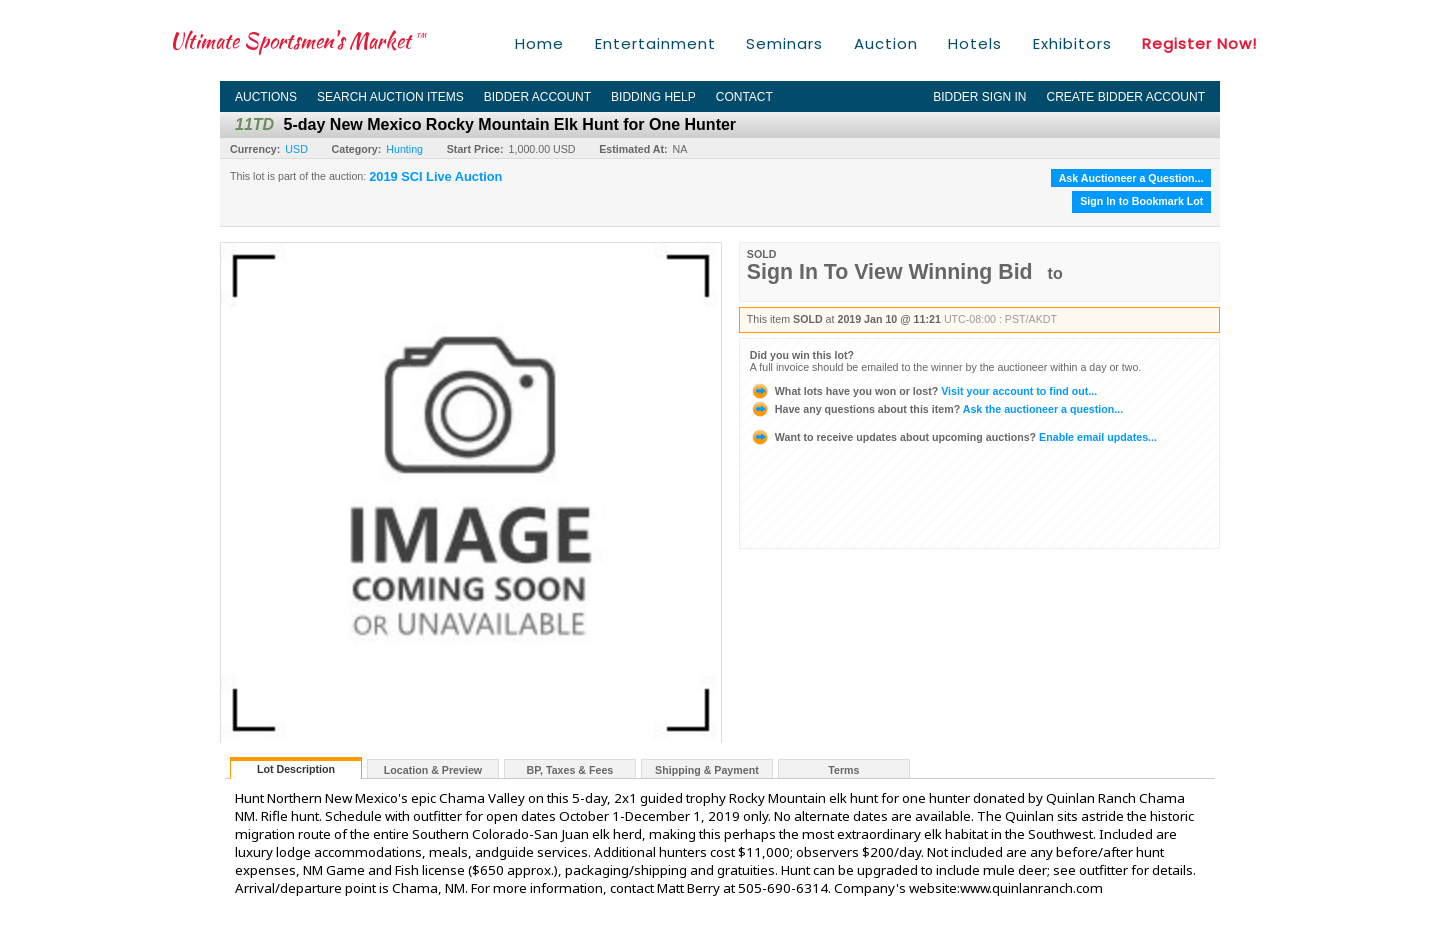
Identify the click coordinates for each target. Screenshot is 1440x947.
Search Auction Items (390, 97)
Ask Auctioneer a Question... (1131, 178)
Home (539, 43)
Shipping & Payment (707, 770)
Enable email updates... (953, 437)
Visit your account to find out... (923, 391)
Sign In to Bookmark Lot (1141, 201)
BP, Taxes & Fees (570, 770)
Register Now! (1199, 43)
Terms (843, 770)
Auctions (266, 97)
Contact (744, 97)
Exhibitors (1072, 43)
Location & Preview (433, 770)
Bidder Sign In (979, 97)
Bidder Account (537, 97)
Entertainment (655, 43)
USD (296, 149)
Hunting (404, 149)
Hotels (975, 43)
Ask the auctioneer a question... (936, 409)
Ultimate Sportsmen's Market (298, 40)
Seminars (784, 43)
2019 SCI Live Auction (435, 177)
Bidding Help (653, 97)
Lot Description (296, 769)
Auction (886, 43)
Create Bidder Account (1126, 97)
